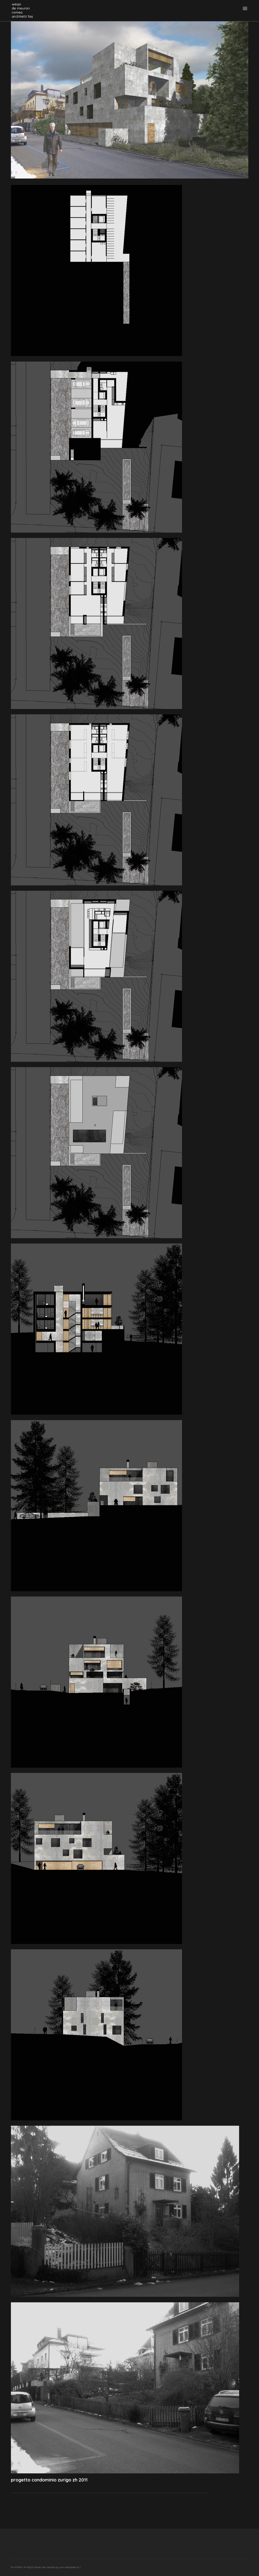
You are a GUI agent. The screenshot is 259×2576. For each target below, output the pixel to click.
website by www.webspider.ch (63, 2567)
